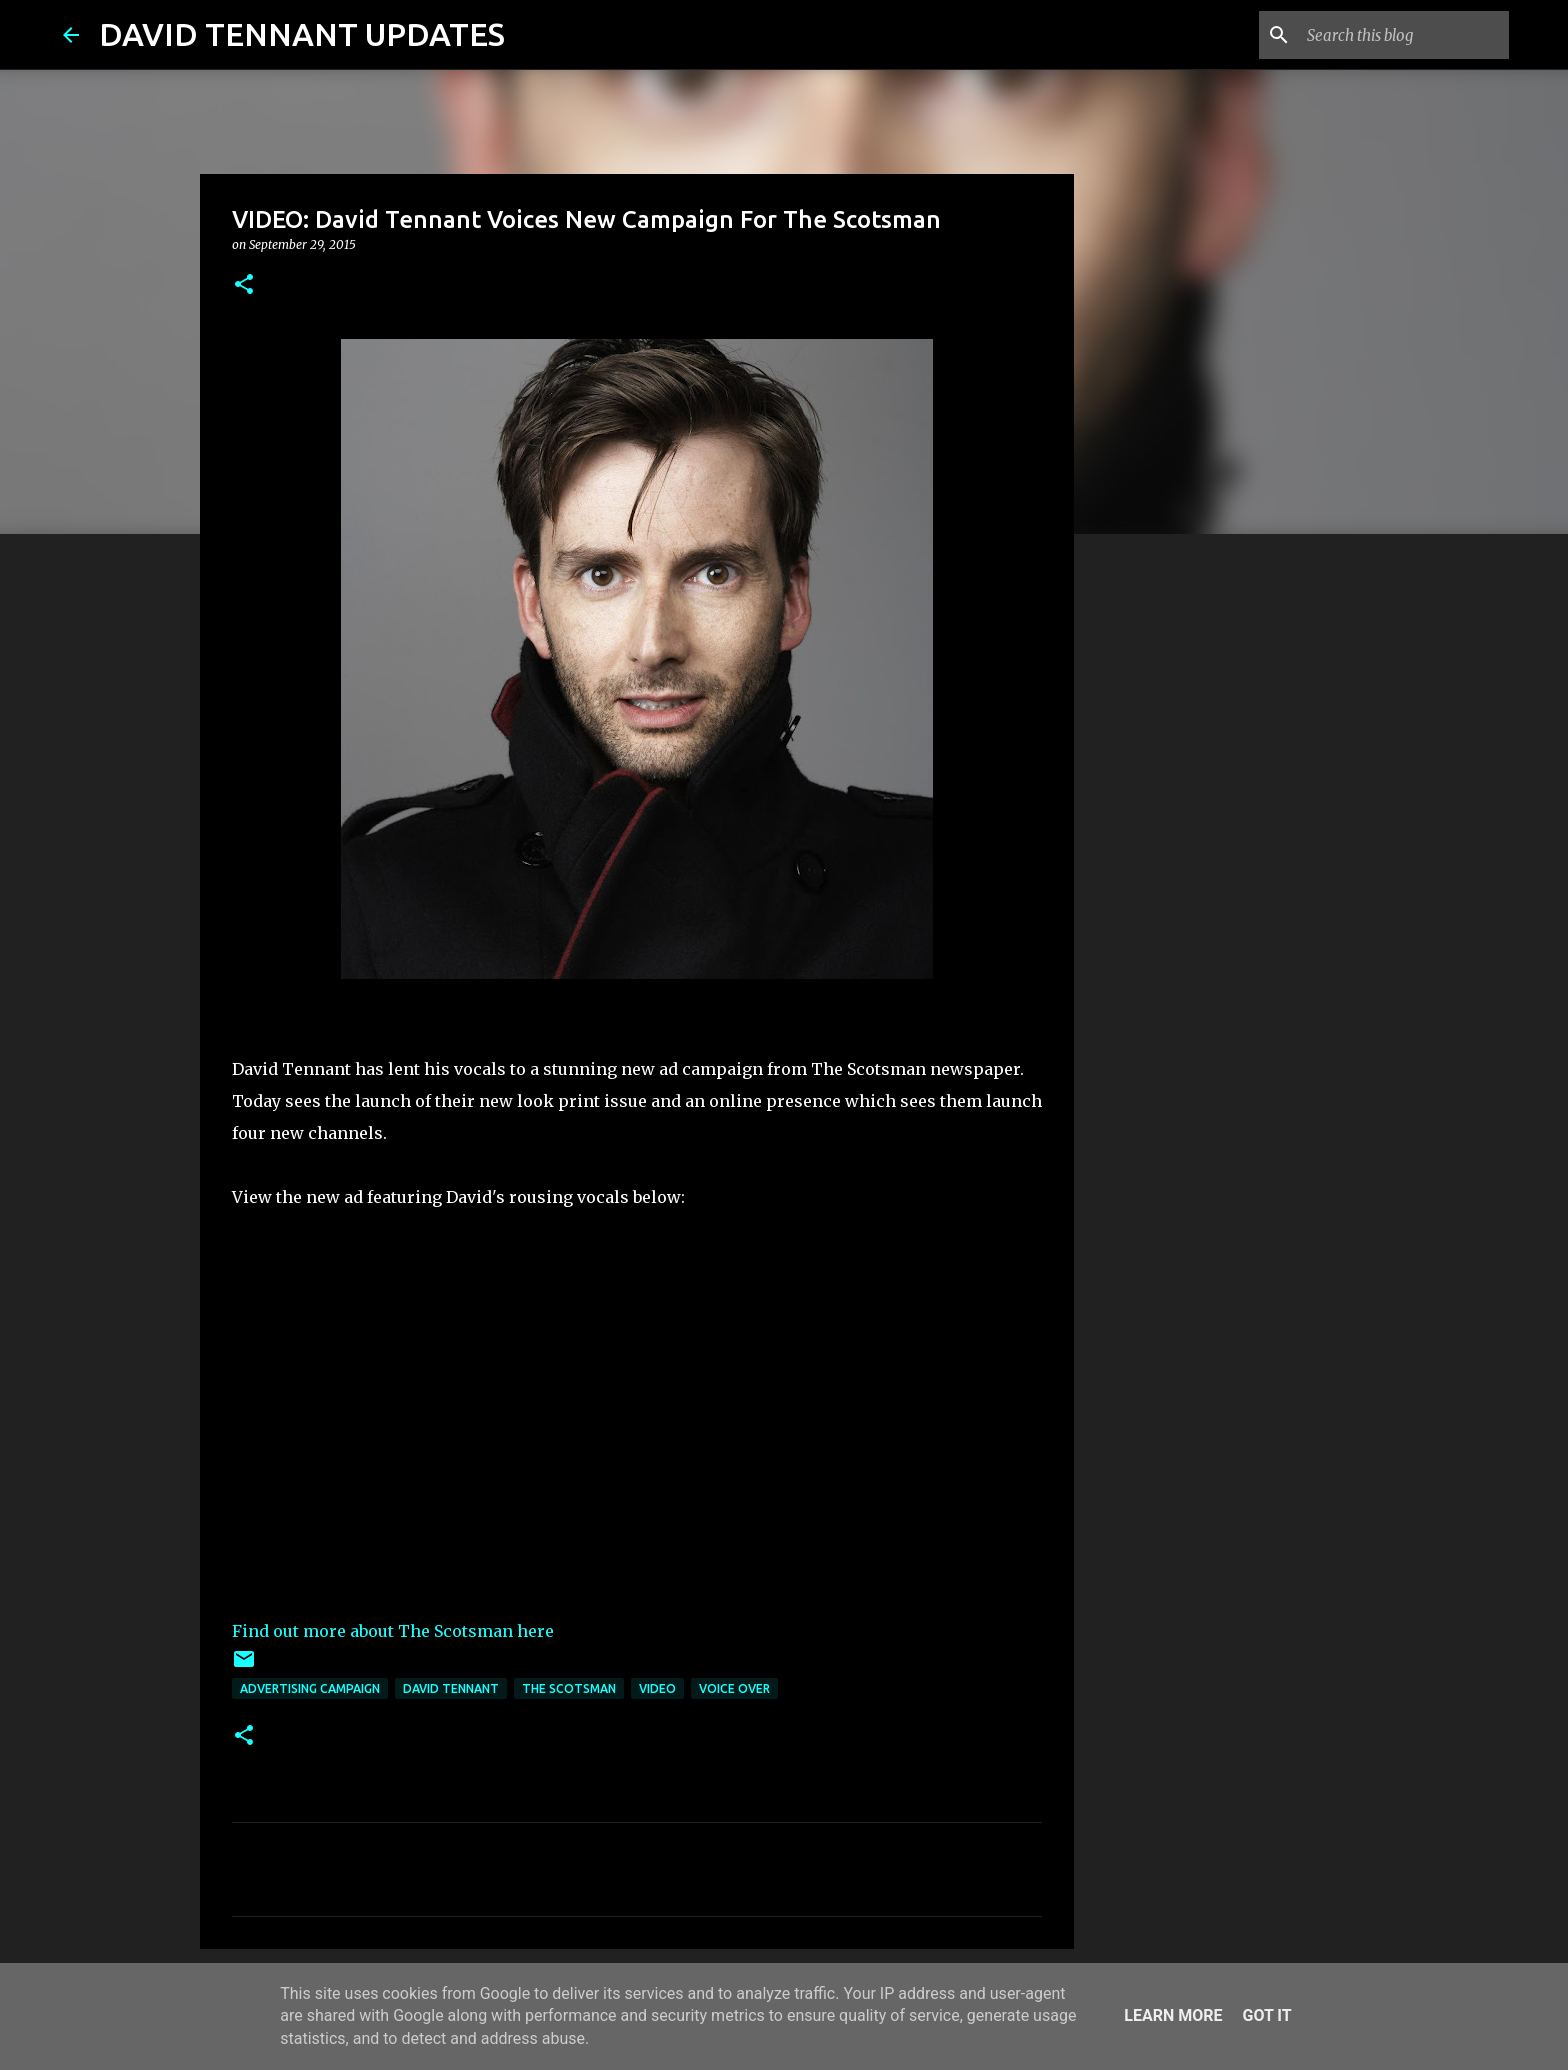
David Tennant (451, 1688)
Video (657, 1688)
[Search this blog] (1404, 35)
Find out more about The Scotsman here (393, 1631)
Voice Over (734, 1688)
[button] (244, 285)
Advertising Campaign (310, 1688)
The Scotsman (569, 1688)
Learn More (1173, 2015)
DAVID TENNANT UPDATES (302, 34)
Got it (1266, 2015)
